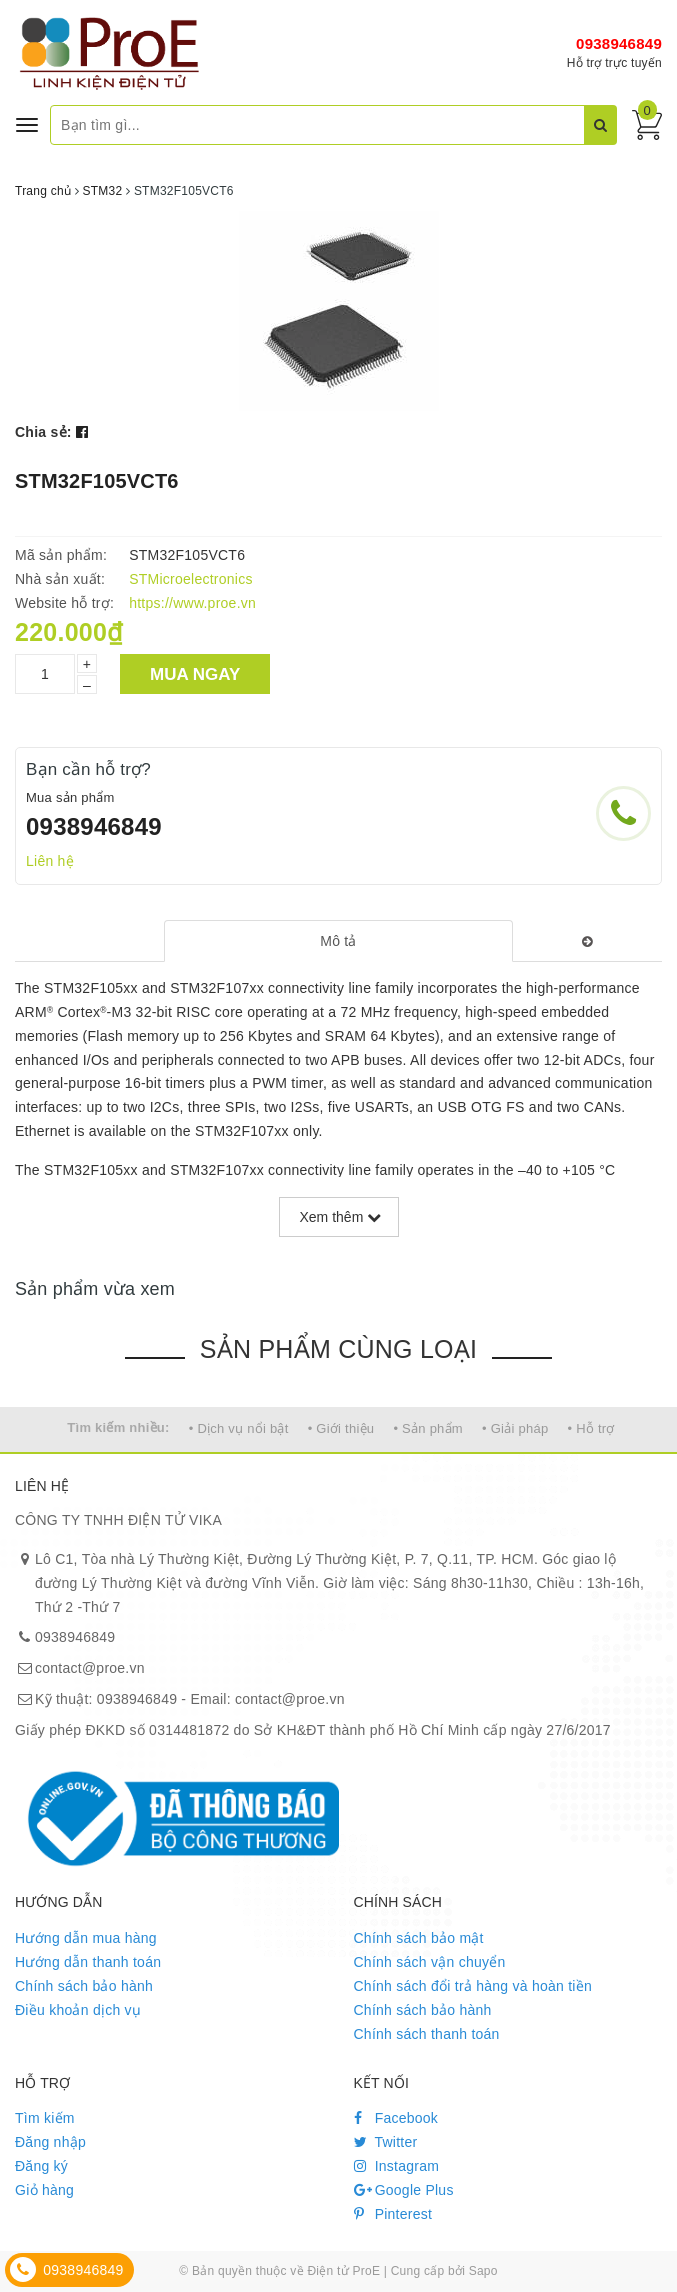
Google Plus (404, 2190)
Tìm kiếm (45, 2118)
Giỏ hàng (44, 2190)
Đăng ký (41, 2166)
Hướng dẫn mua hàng (86, 1938)
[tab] (338, 941)
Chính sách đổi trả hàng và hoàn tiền (473, 1986)
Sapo (483, 2271)
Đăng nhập (50, 2142)
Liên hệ (50, 861)
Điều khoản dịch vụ (78, 2010)
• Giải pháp (515, 1428)
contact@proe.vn (90, 1668)
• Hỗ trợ (591, 1428)
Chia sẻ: (43, 432)
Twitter (386, 2142)
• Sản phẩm (427, 1428)
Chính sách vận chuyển (430, 1962)
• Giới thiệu (341, 1428)
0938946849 (619, 43)
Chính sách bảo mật (419, 1938)
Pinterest (393, 2214)
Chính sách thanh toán (427, 2034)
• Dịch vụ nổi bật (239, 1428)
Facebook (396, 2118)
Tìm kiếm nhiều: (118, 1427)
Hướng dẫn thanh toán (88, 1962)
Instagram (397, 2166)
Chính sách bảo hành (84, 1986)
